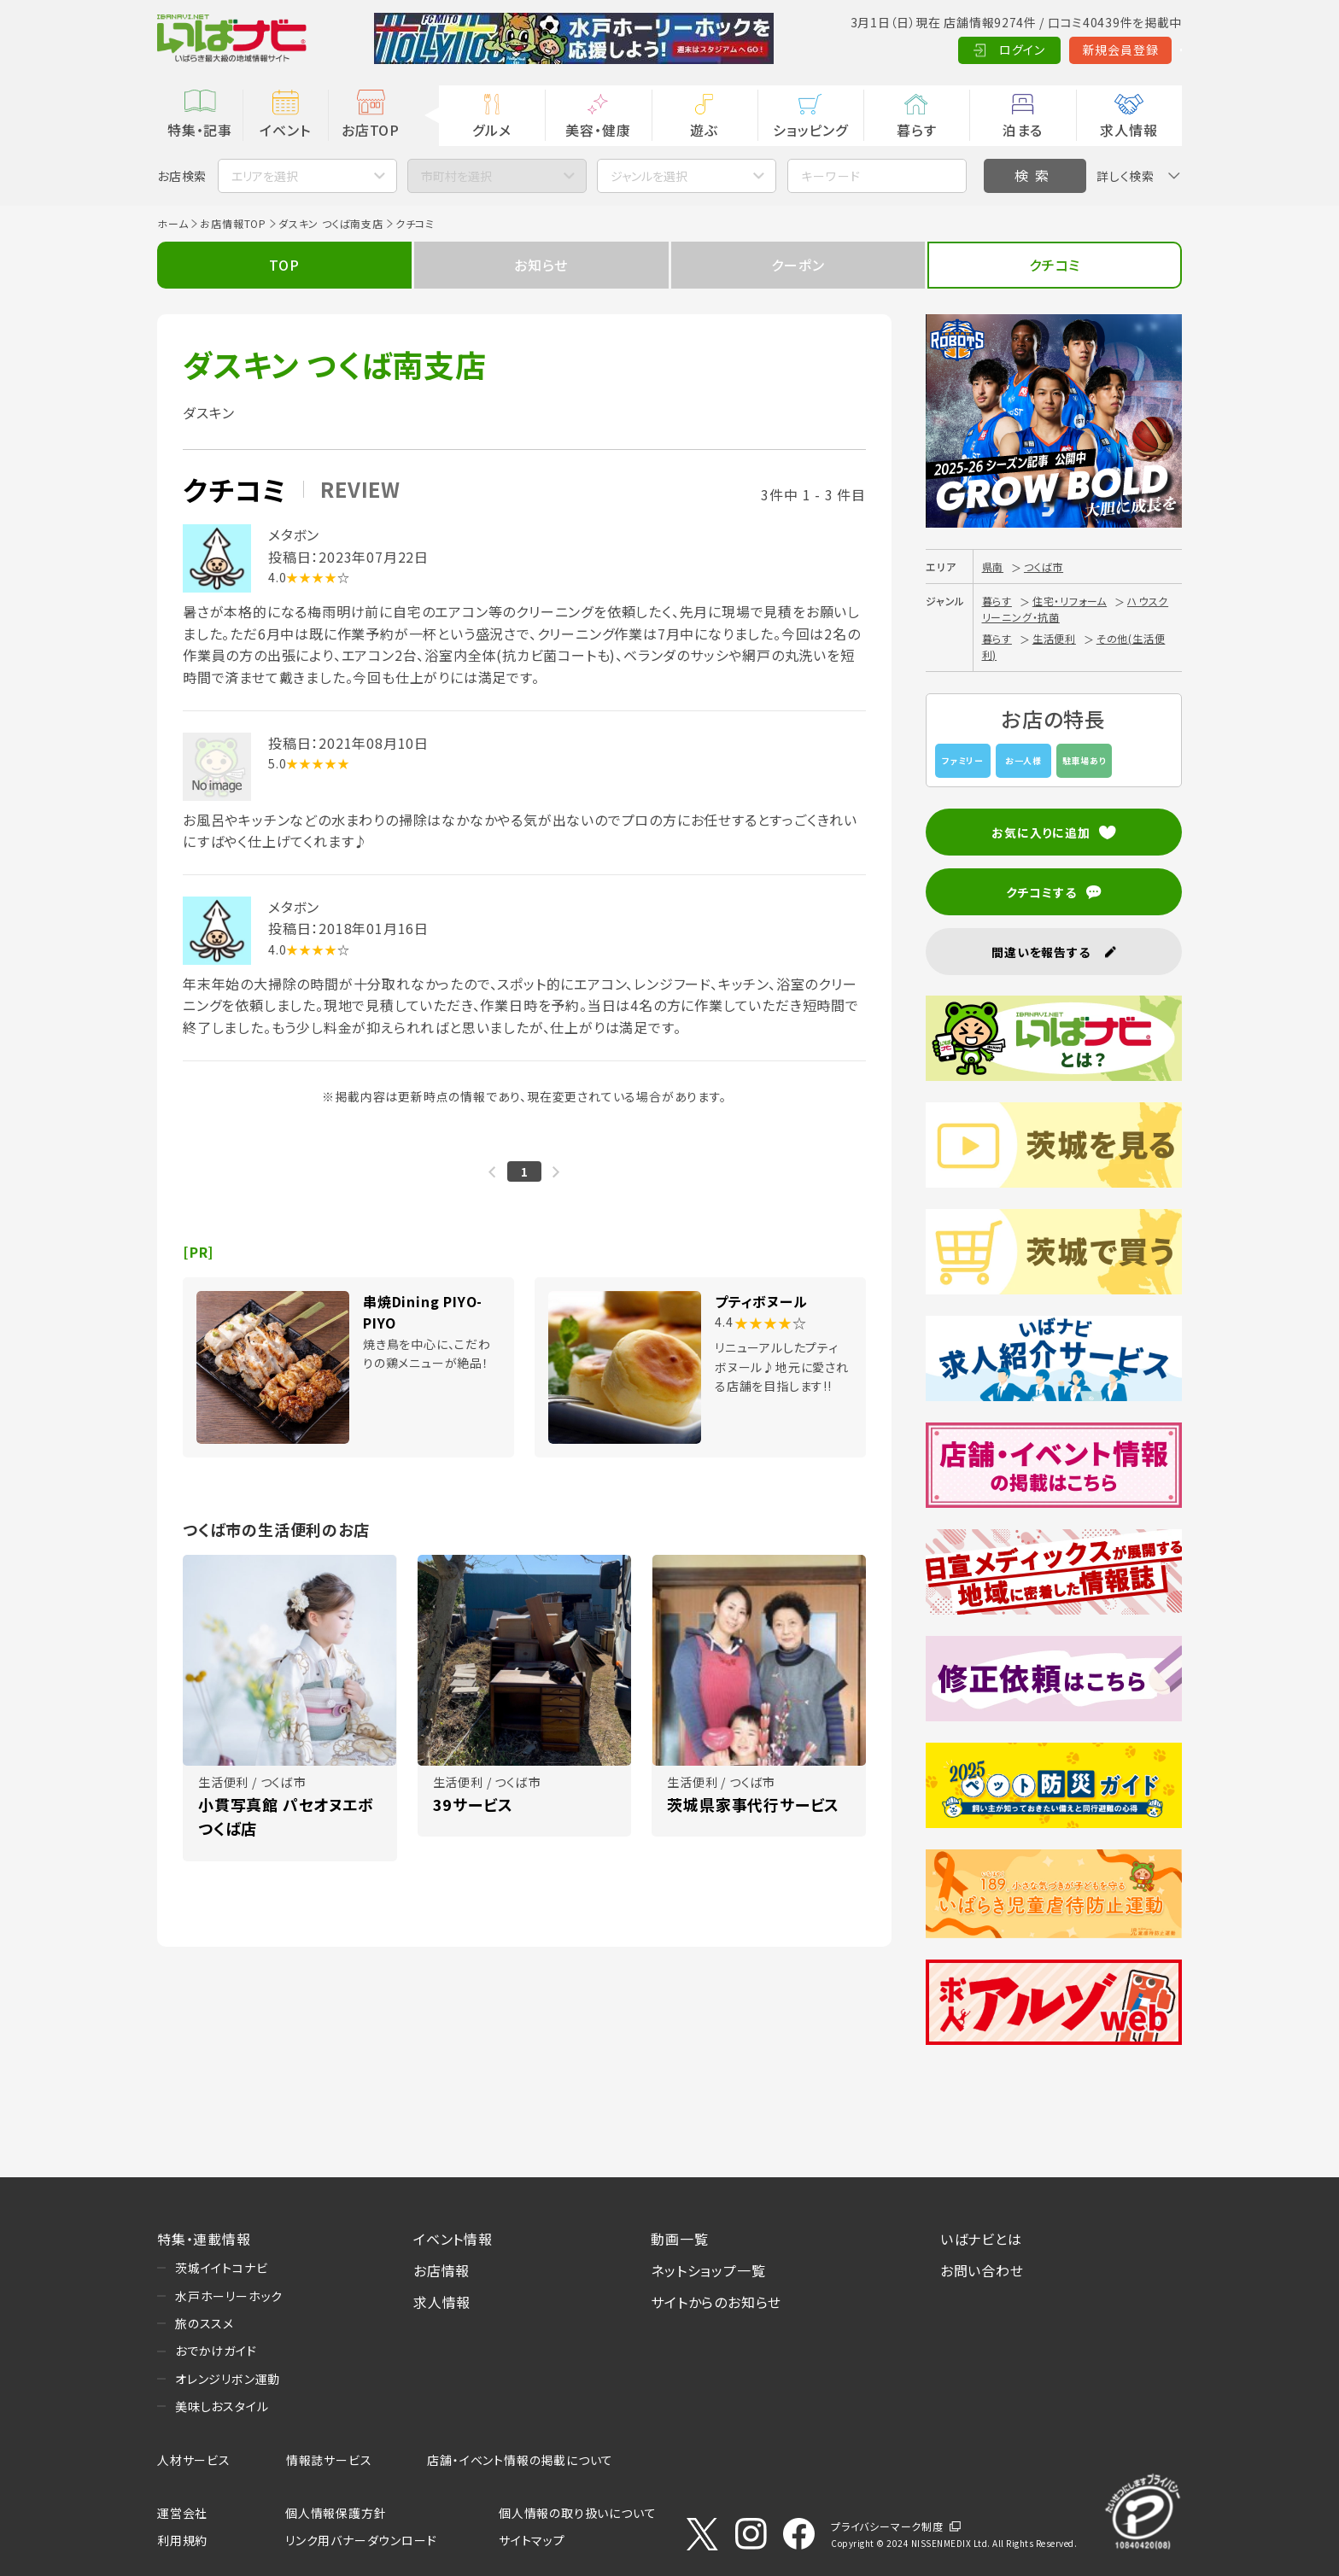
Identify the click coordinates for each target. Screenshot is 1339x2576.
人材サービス (194, 2459)
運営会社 (182, 2512)
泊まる (1023, 130)
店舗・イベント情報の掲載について (520, 2459)
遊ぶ (704, 130)
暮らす (916, 130)
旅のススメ (204, 2323)
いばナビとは (981, 2238)
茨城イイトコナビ (221, 2267)
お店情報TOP (233, 223)
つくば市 (1043, 566)
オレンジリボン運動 (227, 2378)
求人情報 (1128, 130)
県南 (993, 566)
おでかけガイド (216, 2350)
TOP (284, 264)
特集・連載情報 (204, 2238)
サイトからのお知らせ (716, 2302)
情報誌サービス (329, 2459)
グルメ (491, 130)
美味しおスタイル (221, 2406)
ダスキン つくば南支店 (330, 223)
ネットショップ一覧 (708, 2270)
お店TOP (371, 130)
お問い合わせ (982, 2270)
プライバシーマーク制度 (887, 2526)
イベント (285, 130)
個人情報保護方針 (335, 2512)
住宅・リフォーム (1069, 600)
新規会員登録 (1037, 49)
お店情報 (441, 2270)
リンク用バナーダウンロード (360, 2540)
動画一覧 (679, 2238)
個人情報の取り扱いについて (577, 2512)
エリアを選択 (264, 175)
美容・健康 (597, 130)
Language (1139, 49)
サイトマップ (532, 2540)
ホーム (172, 223)
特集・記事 (199, 130)
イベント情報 (453, 2238)
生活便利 (1054, 638)
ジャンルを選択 (649, 175)
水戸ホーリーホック (229, 2295)
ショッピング (810, 130)
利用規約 (182, 2540)
